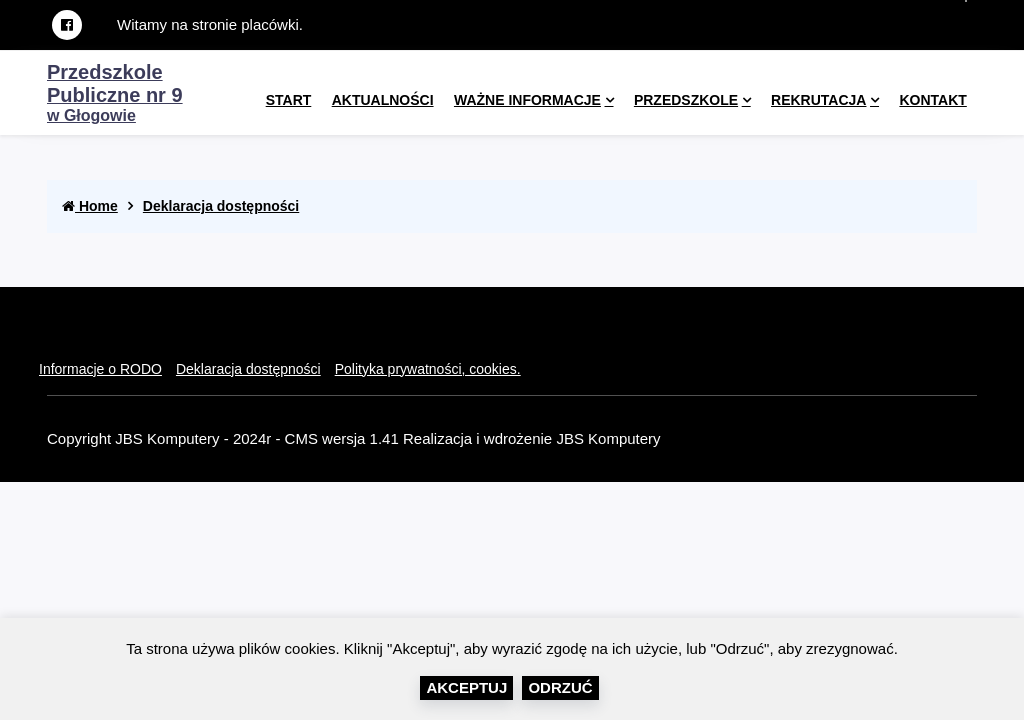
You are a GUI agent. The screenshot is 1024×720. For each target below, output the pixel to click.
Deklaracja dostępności (221, 206)
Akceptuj (466, 687)
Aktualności (383, 100)
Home (90, 206)
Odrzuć (560, 687)
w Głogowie (115, 94)
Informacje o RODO (100, 369)
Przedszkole (686, 100)
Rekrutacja (818, 100)
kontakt (932, 100)
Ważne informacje (527, 100)
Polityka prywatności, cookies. (428, 369)
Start (289, 100)
